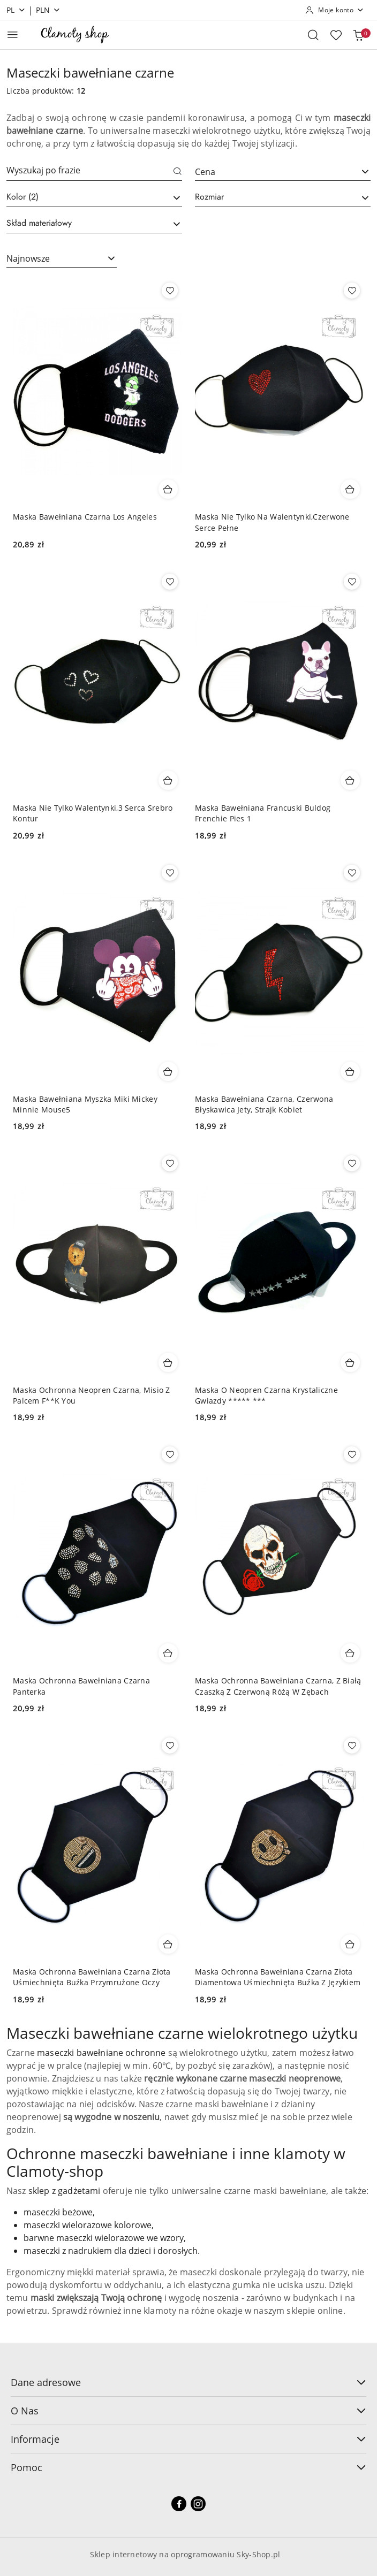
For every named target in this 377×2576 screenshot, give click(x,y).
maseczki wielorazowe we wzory (120, 2238)
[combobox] (283, 172)
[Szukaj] (178, 171)
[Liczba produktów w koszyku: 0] (358, 35)
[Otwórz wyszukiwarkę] (313, 35)
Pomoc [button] (188, 2467)
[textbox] (269, 171)
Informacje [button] (188, 2439)
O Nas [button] (188, 2410)
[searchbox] (94, 197)
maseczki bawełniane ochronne (101, 2053)
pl (16, 10)
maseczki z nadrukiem (68, 2251)
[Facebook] (178, 2503)
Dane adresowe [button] (188, 2382)
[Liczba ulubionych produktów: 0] (336, 35)
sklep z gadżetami (64, 2191)
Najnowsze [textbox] (28, 258)
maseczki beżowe (58, 2212)
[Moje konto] (334, 10)
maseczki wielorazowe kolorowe (88, 2225)
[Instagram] (198, 2503)
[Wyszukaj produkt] (94, 172)
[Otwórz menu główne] (12, 34)
